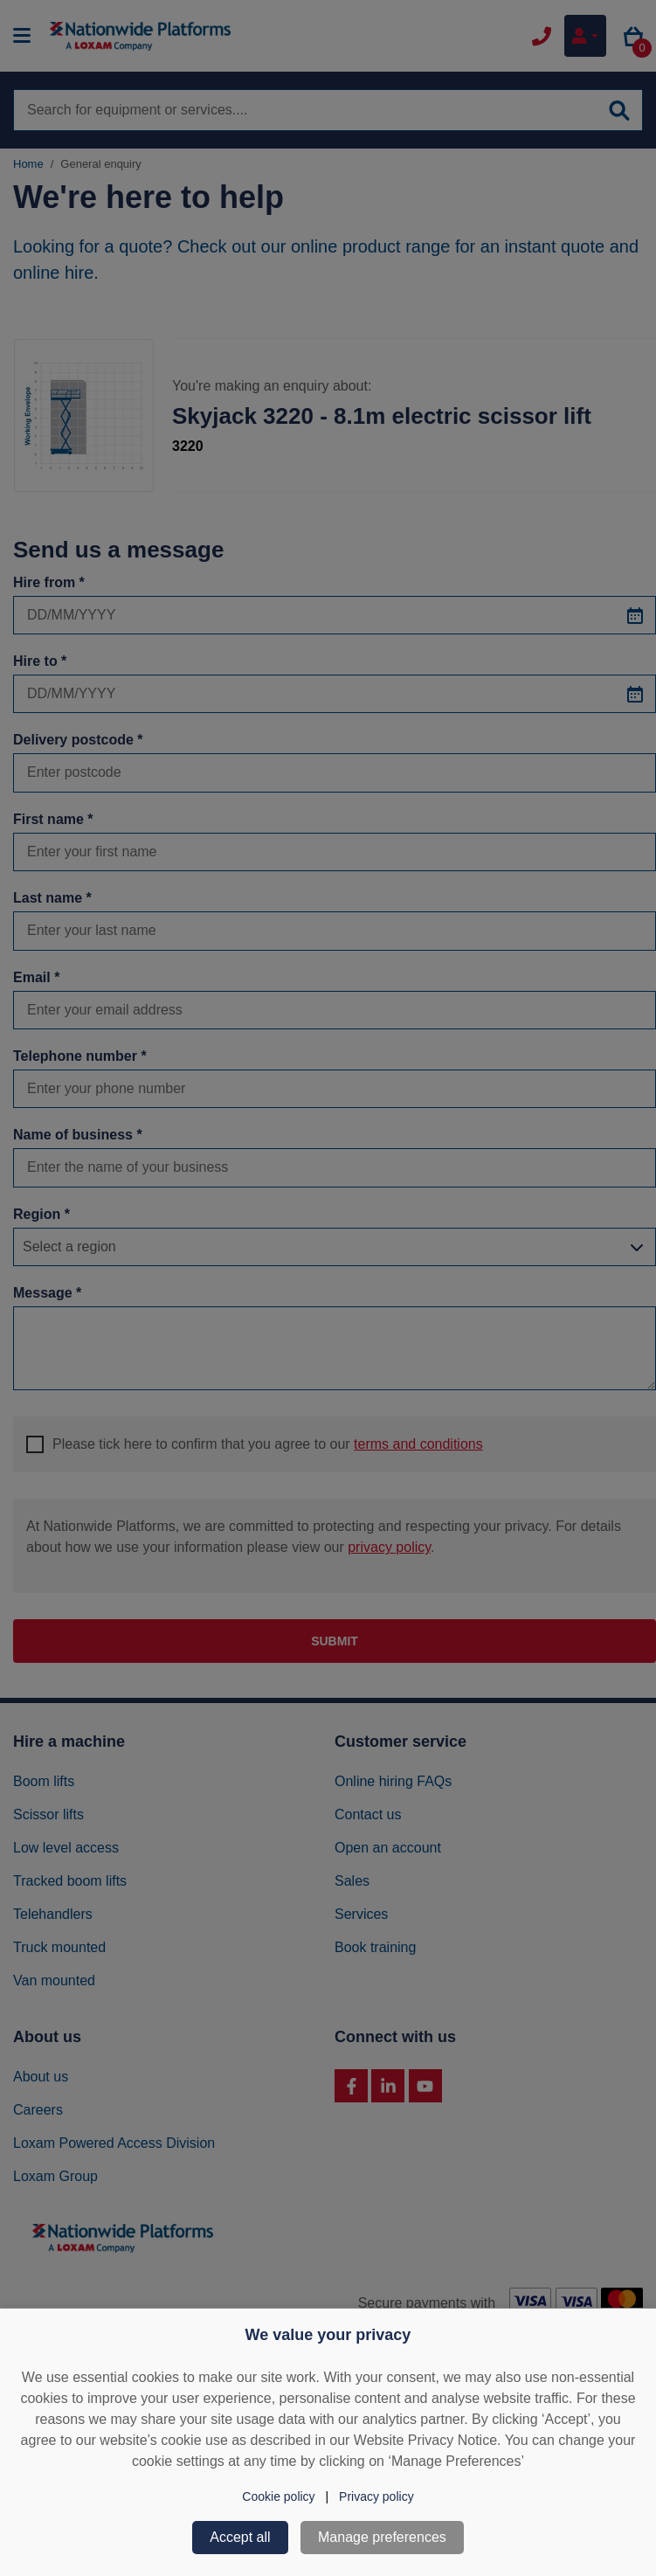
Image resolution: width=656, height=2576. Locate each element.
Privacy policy (376, 2496)
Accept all (240, 2537)
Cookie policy (278, 2496)
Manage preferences (382, 2537)
